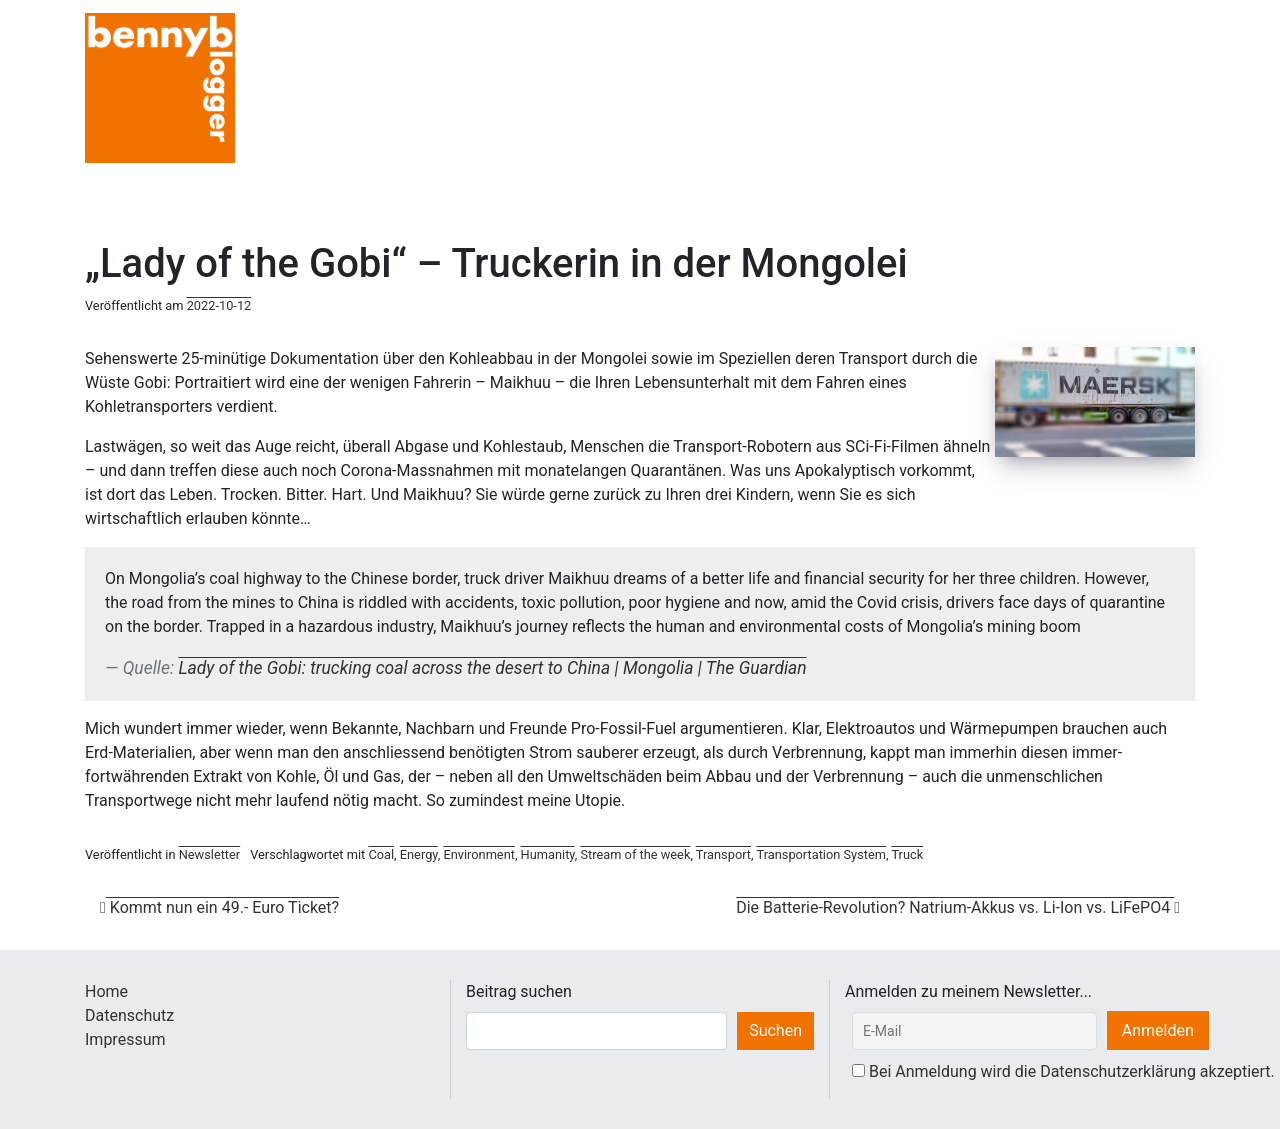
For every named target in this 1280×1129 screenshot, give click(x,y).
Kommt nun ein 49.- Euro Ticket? (219, 907)
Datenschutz (129, 1015)
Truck (907, 854)
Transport (723, 854)
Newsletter (210, 854)
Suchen (775, 1030)
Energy (419, 854)
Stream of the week (635, 854)
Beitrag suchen (519, 991)
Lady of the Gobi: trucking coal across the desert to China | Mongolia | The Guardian (492, 668)
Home (106, 991)
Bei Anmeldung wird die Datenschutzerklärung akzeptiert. (1072, 1071)
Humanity (548, 854)
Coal (381, 854)
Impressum (125, 1039)
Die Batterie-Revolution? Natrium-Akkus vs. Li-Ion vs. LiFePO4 (958, 907)
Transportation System (821, 854)
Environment (479, 854)
